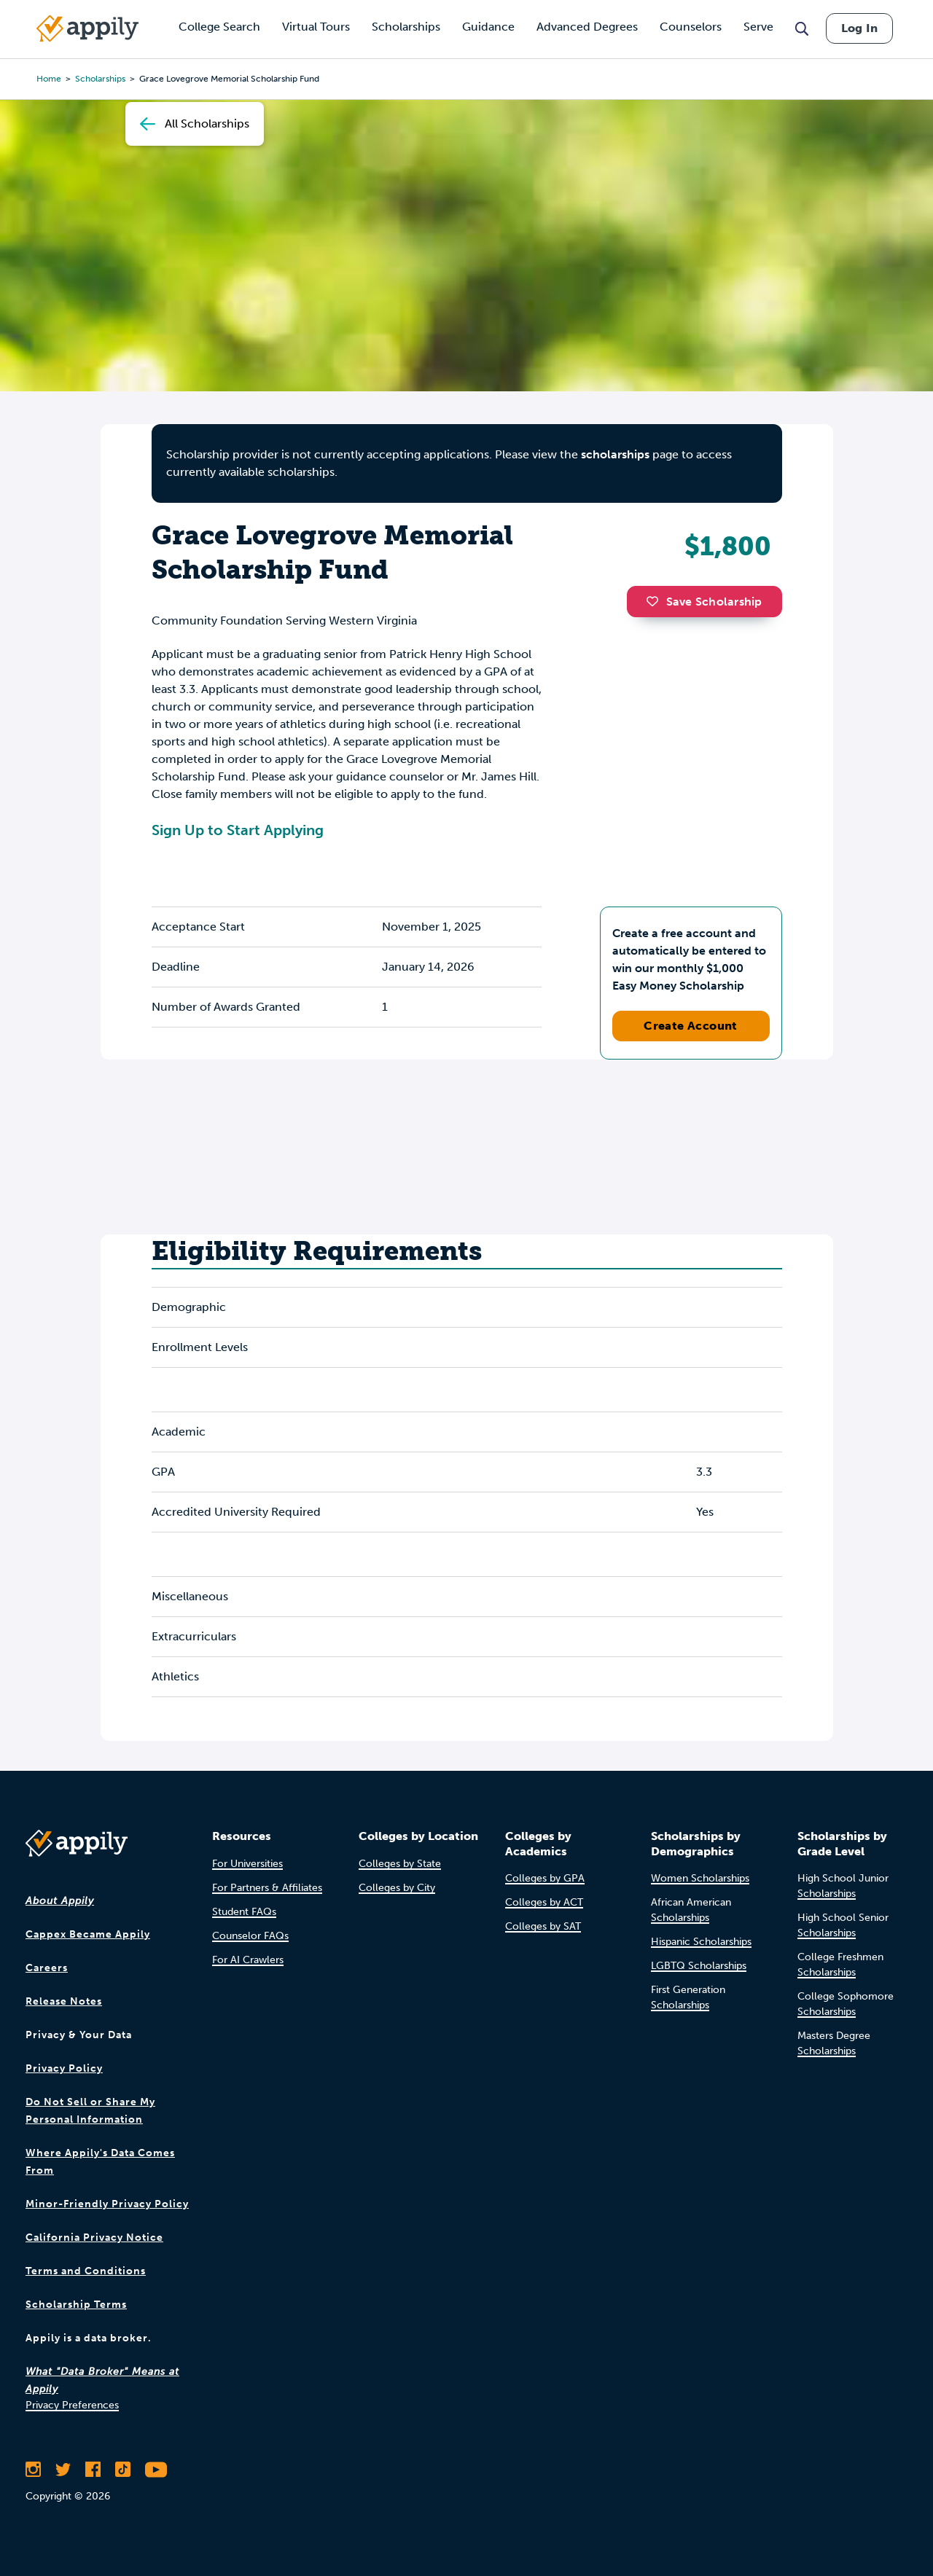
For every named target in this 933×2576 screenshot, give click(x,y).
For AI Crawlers (248, 1960)
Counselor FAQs (250, 1936)
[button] (656, 601)
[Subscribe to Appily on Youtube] (156, 2470)
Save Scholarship (704, 601)
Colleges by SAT (543, 1926)
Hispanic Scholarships (701, 1941)
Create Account (691, 1026)
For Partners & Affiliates (267, 1888)
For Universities (247, 1863)
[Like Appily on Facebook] (93, 2470)
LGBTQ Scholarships (698, 1966)
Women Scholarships (700, 1878)
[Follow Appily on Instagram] (33, 2470)
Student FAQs (244, 1912)
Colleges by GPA (545, 1878)
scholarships (615, 454)
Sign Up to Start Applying (238, 830)
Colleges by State (400, 1863)
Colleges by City (397, 1888)
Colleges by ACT (544, 1902)
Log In (859, 28)
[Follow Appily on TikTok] (122, 2470)
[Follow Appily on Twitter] (63, 2470)
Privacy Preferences (72, 2405)
